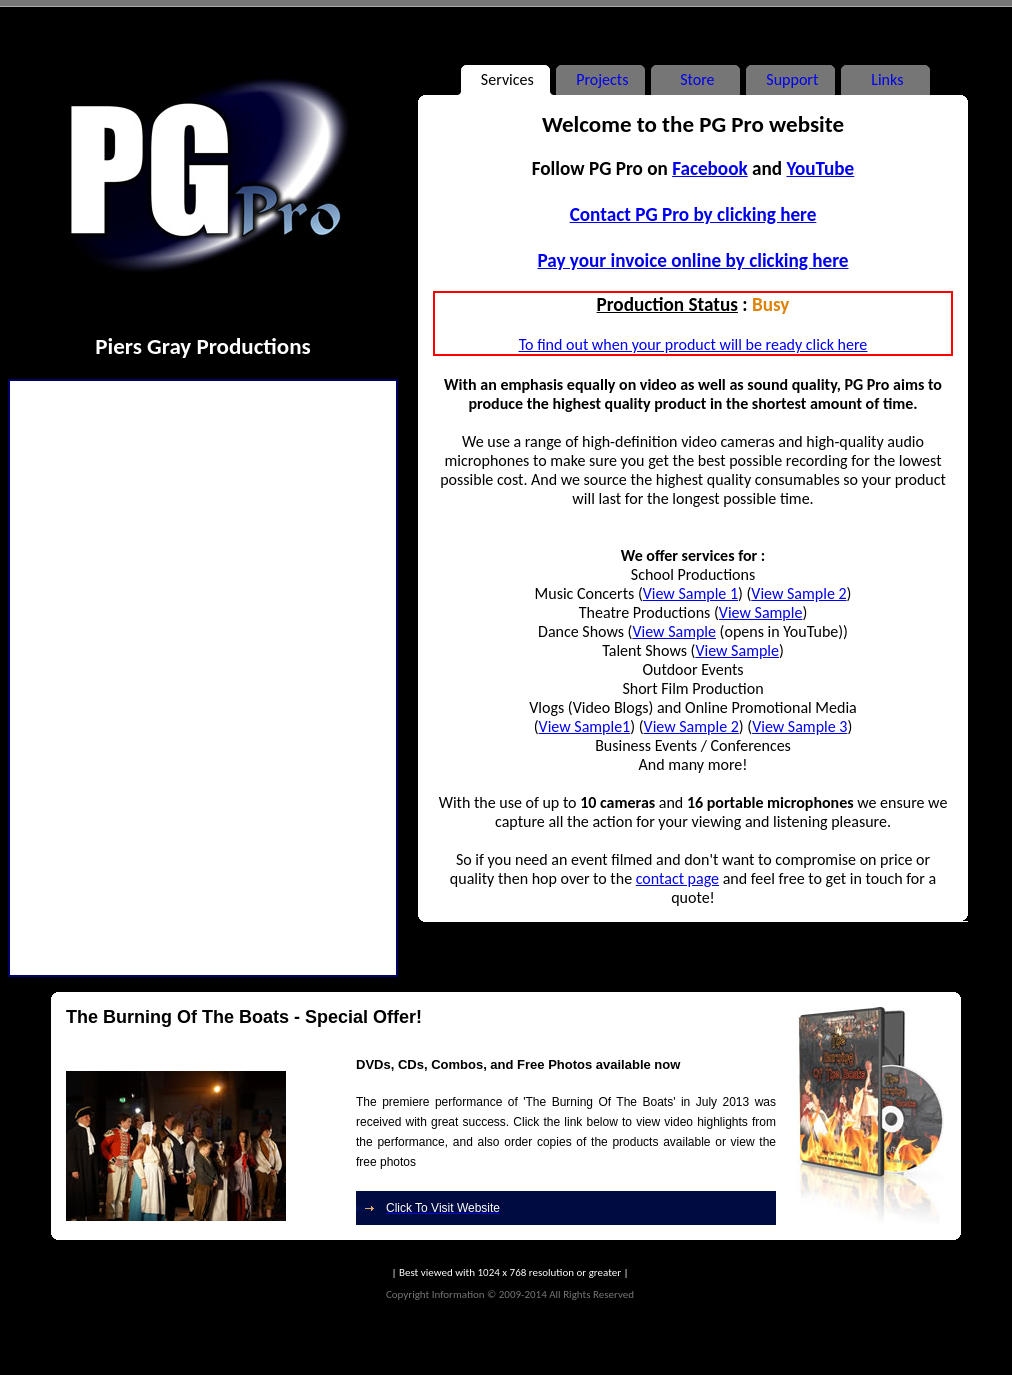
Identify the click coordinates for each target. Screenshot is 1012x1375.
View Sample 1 (690, 593)
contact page (677, 878)
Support (790, 79)
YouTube (820, 168)
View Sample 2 (798, 593)
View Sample (761, 612)
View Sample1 (585, 726)
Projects (601, 79)
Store (695, 79)
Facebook (710, 168)
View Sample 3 (799, 726)
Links (885, 79)
